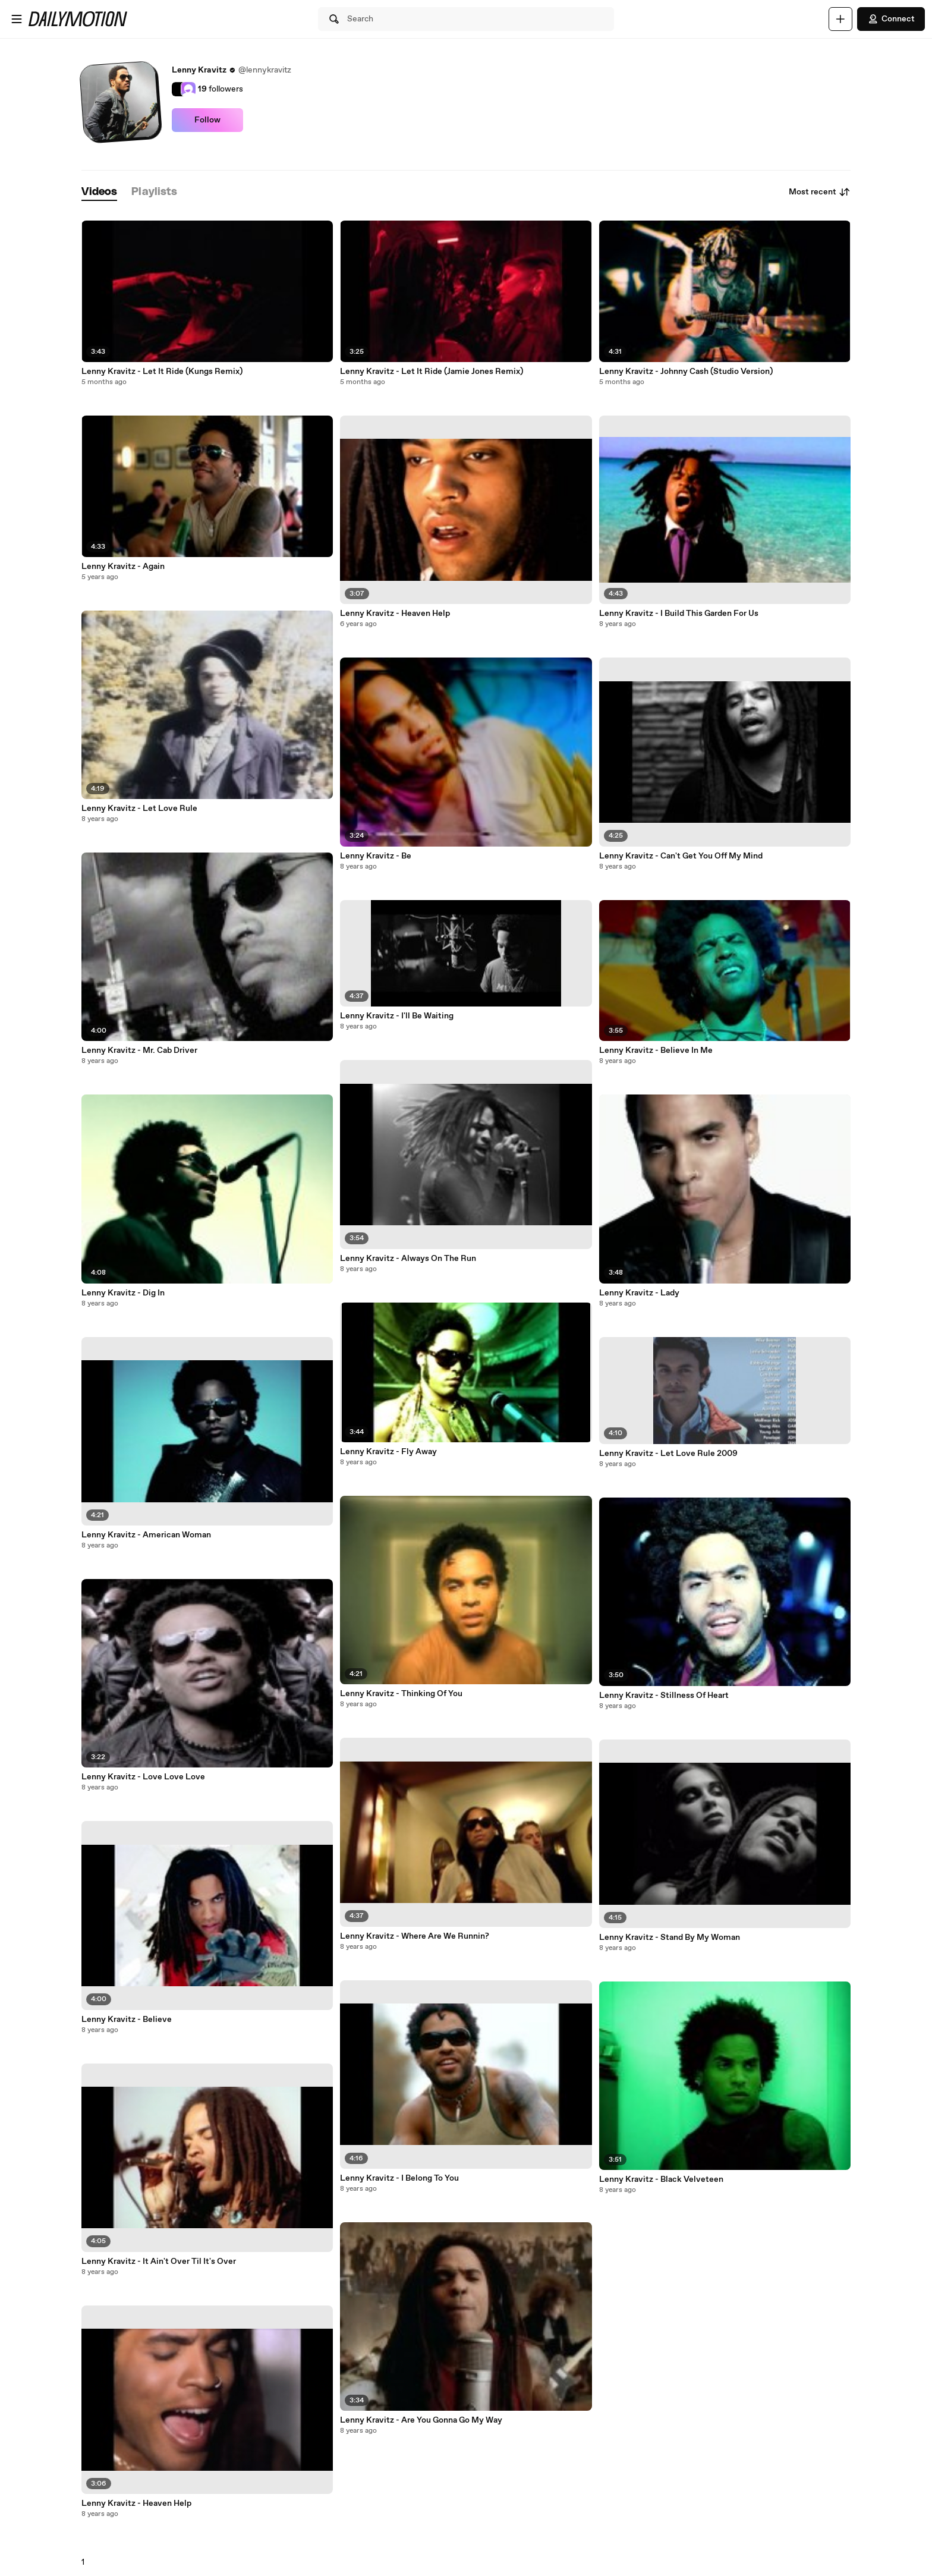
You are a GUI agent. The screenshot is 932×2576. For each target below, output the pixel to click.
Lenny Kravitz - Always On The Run (408, 1258)
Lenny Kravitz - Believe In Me (656, 1050)
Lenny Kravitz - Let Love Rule (139, 808)
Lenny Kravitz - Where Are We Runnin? (414, 1936)
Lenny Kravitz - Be (375, 856)
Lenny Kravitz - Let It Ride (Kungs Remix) (162, 371)
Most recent (820, 192)
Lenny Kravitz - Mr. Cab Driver (139, 1050)
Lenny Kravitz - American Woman (146, 1535)
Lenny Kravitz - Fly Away (388, 1452)
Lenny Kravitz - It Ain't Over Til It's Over (158, 2261)
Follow (207, 120)
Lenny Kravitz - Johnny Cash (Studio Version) (686, 371)
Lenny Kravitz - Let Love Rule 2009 (668, 1453)
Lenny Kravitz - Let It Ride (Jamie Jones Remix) (431, 371)
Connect (891, 19)
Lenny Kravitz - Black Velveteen (661, 2179)
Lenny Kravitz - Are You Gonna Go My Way (421, 2420)
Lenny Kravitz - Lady (639, 1293)
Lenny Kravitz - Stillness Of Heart (664, 1695)
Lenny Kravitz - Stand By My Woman (669, 1937)
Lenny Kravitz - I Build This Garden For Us (678, 613)
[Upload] (840, 19)
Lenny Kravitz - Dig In (123, 1293)
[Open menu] (16, 19)
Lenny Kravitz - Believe (126, 2019)
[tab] (99, 192)
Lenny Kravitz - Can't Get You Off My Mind (681, 856)
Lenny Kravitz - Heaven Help (136, 2503)
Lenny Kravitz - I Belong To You (399, 2178)
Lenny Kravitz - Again (123, 566)
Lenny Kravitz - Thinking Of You (401, 1694)
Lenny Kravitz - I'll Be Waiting (397, 1016)
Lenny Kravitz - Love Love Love (143, 1777)
